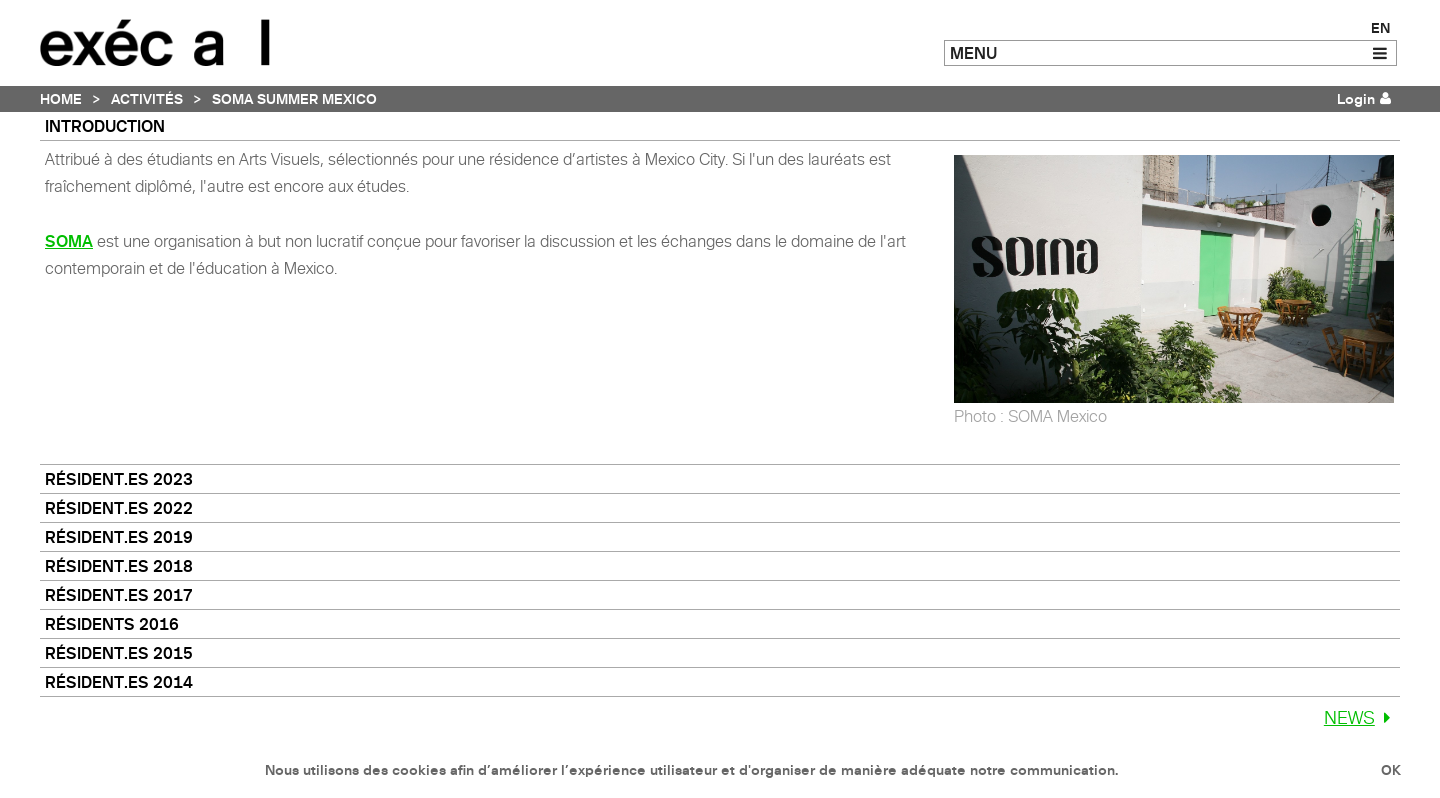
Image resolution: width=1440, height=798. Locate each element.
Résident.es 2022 (119, 508)
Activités (147, 99)
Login (1356, 99)
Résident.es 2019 (119, 537)
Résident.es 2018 (119, 566)
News (1362, 717)
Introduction (105, 126)
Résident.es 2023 (119, 479)
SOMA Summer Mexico (294, 99)
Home (61, 99)
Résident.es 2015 (119, 653)
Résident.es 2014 (119, 682)
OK (1391, 770)
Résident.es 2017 (119, 595)
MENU (973, 53)
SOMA (69, 241)
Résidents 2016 (112, 624)
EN (1380, 28)
